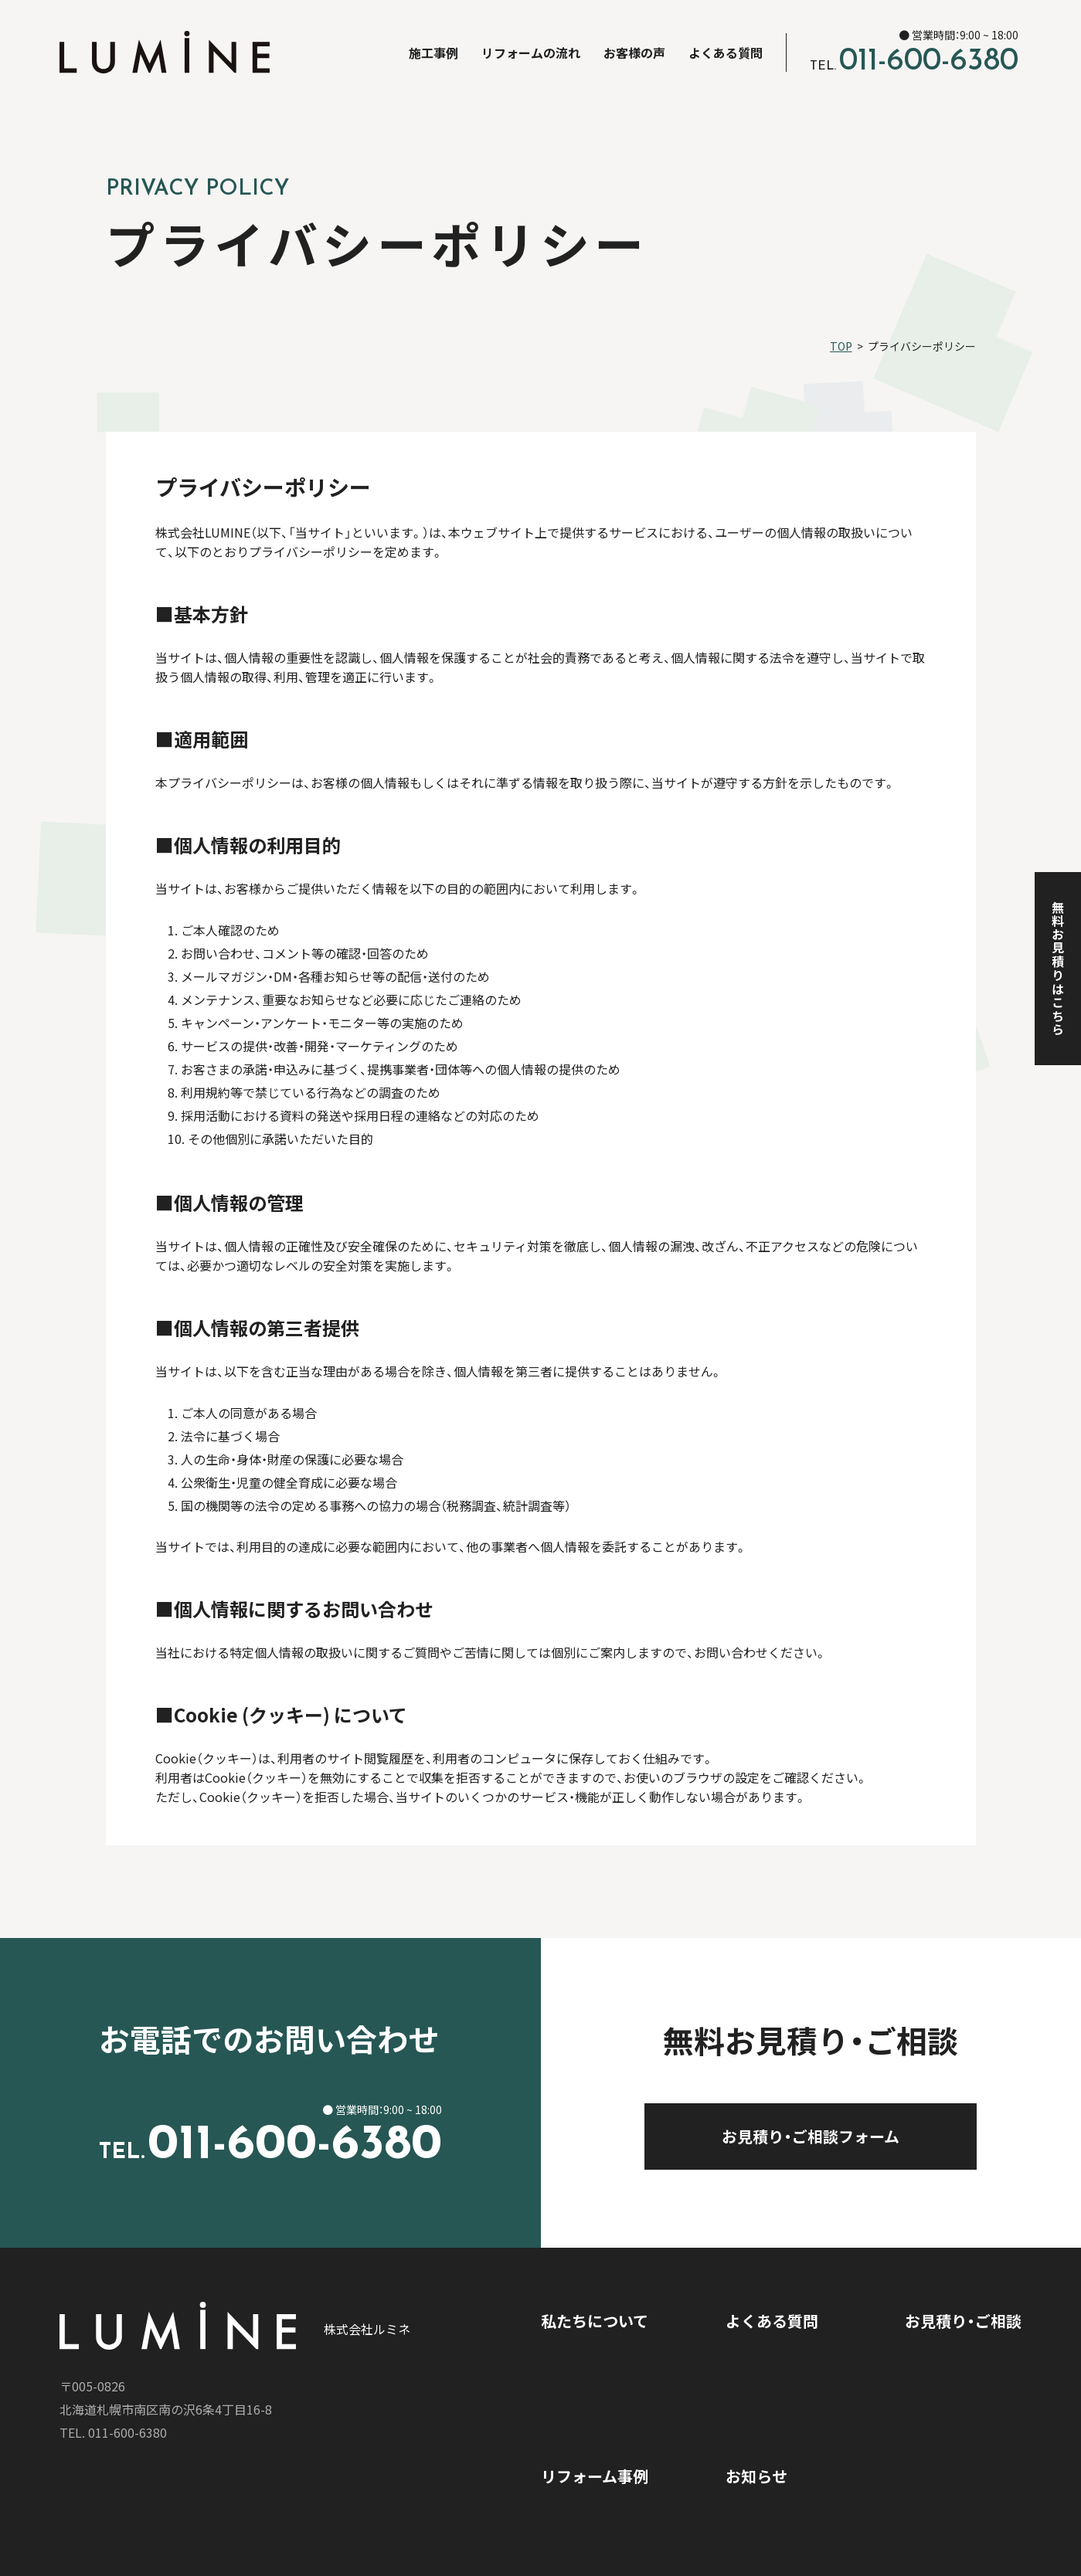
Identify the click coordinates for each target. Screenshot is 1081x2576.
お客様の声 (634, 52)
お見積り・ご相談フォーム (848, 2136)
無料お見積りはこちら (1058, 969)
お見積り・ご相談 (963, 2321)
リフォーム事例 (594, 2476)
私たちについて (594, 2321)
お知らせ (756, 2476)
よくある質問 (725, 52)
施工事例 (433, 52)
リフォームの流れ (530, 52)
